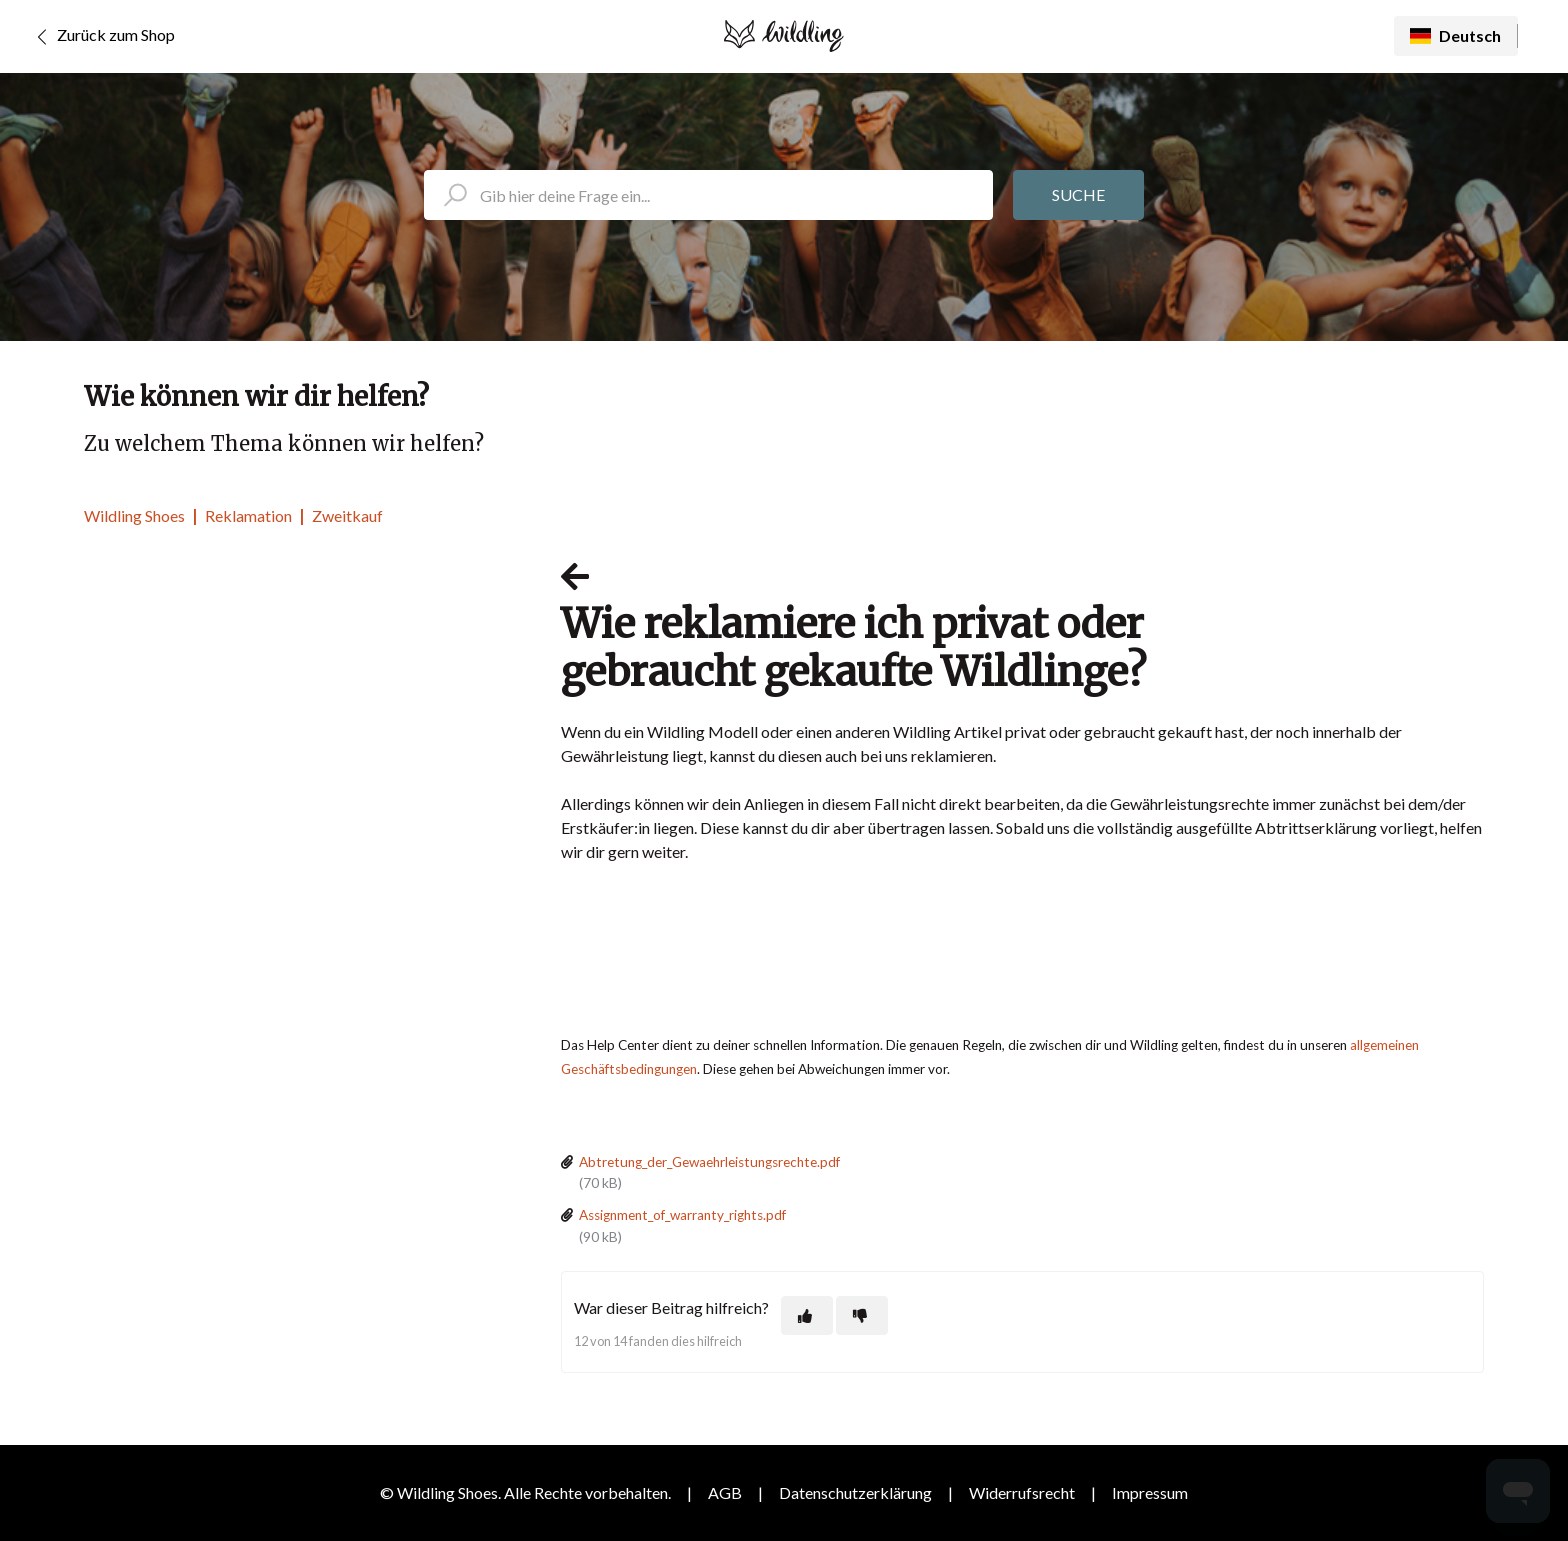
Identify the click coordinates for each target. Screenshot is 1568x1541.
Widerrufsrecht (1022, 1492)
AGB (725, 1492)
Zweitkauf (347, 515)
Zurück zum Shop (102, 37)
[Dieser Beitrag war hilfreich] (807, 1315)
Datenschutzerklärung (855, 1492)
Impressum (1150, 1492)
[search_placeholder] (708, 195)
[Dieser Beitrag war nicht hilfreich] (862, 1315)
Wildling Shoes (134, 515)
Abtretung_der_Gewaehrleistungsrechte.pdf (709, 1162)
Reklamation (248, 515)
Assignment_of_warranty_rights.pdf (682, 1215)
